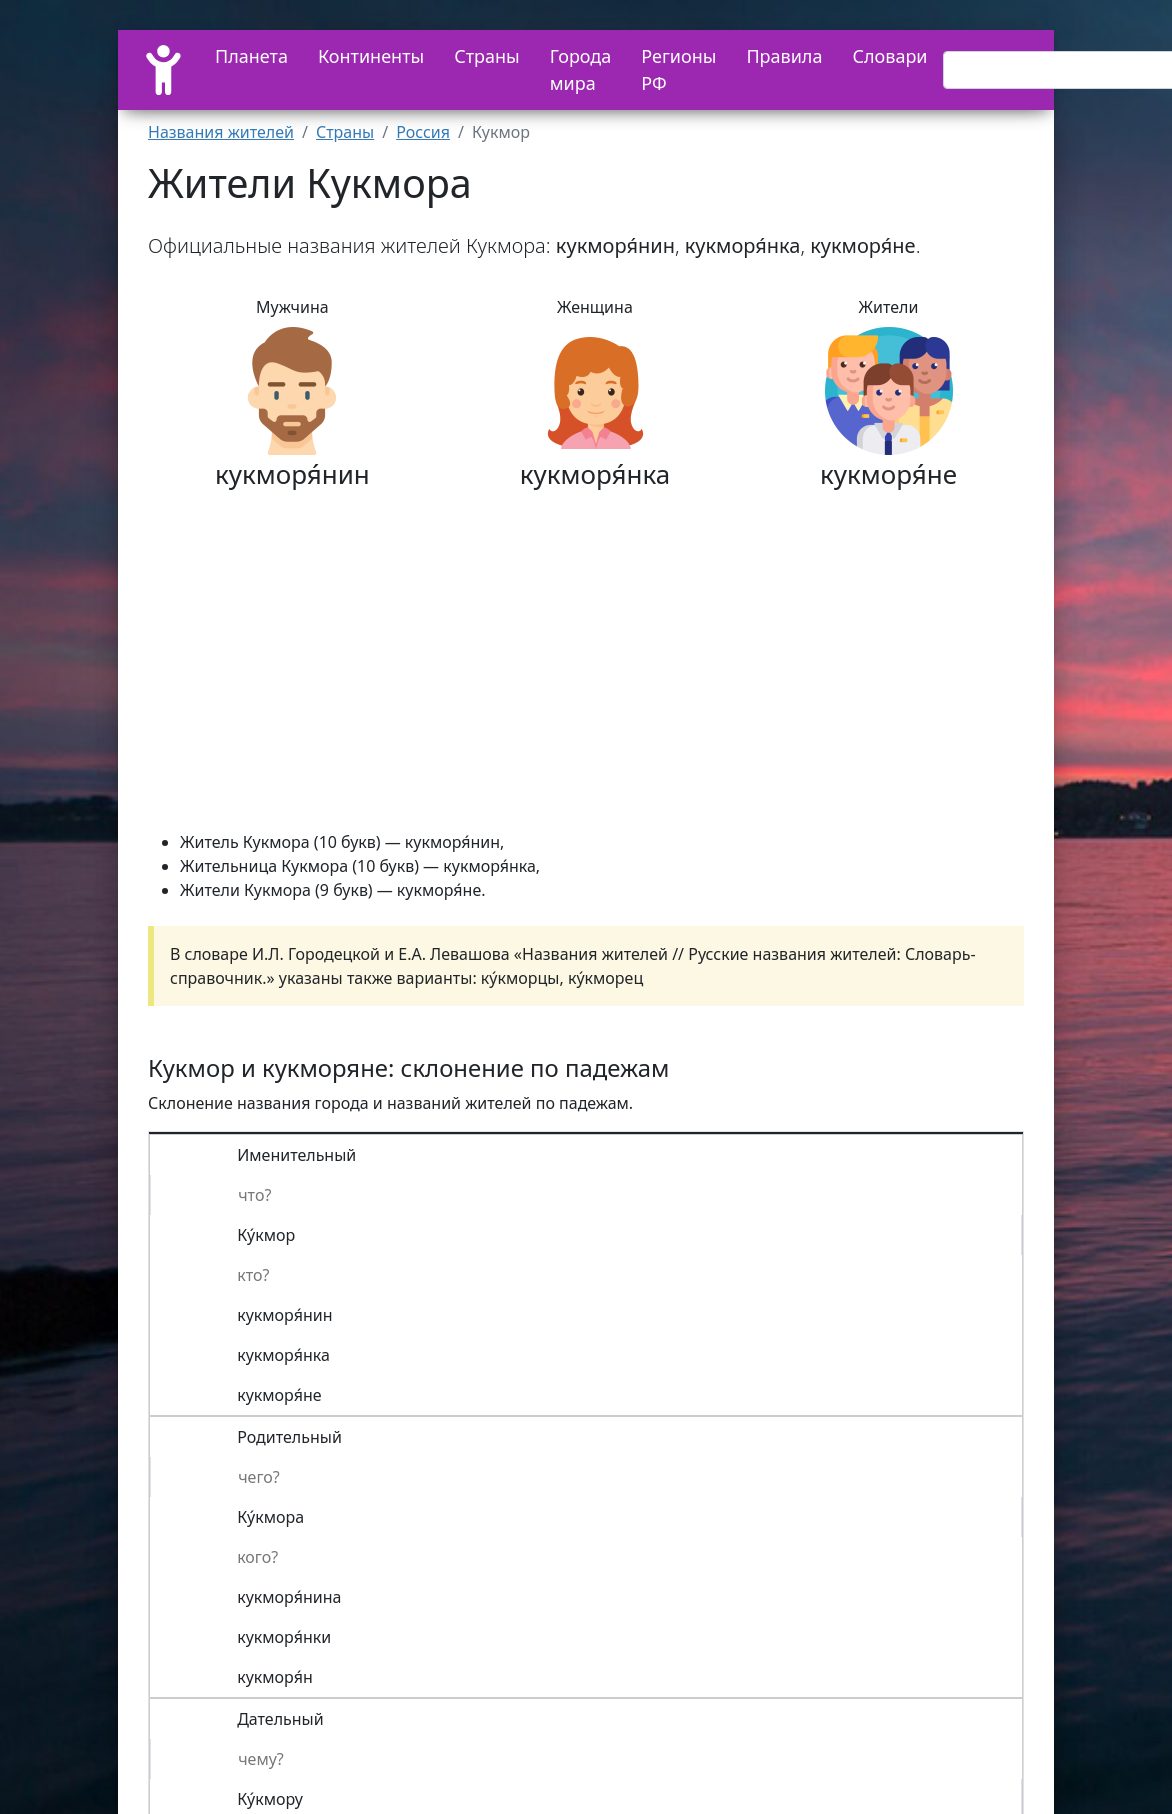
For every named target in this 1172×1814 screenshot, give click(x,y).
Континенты (371, 56)
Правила (784, 56)
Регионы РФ (678, 69)
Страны (487, 56)
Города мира (581, 69)
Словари (889, 56)
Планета (251, 56)
